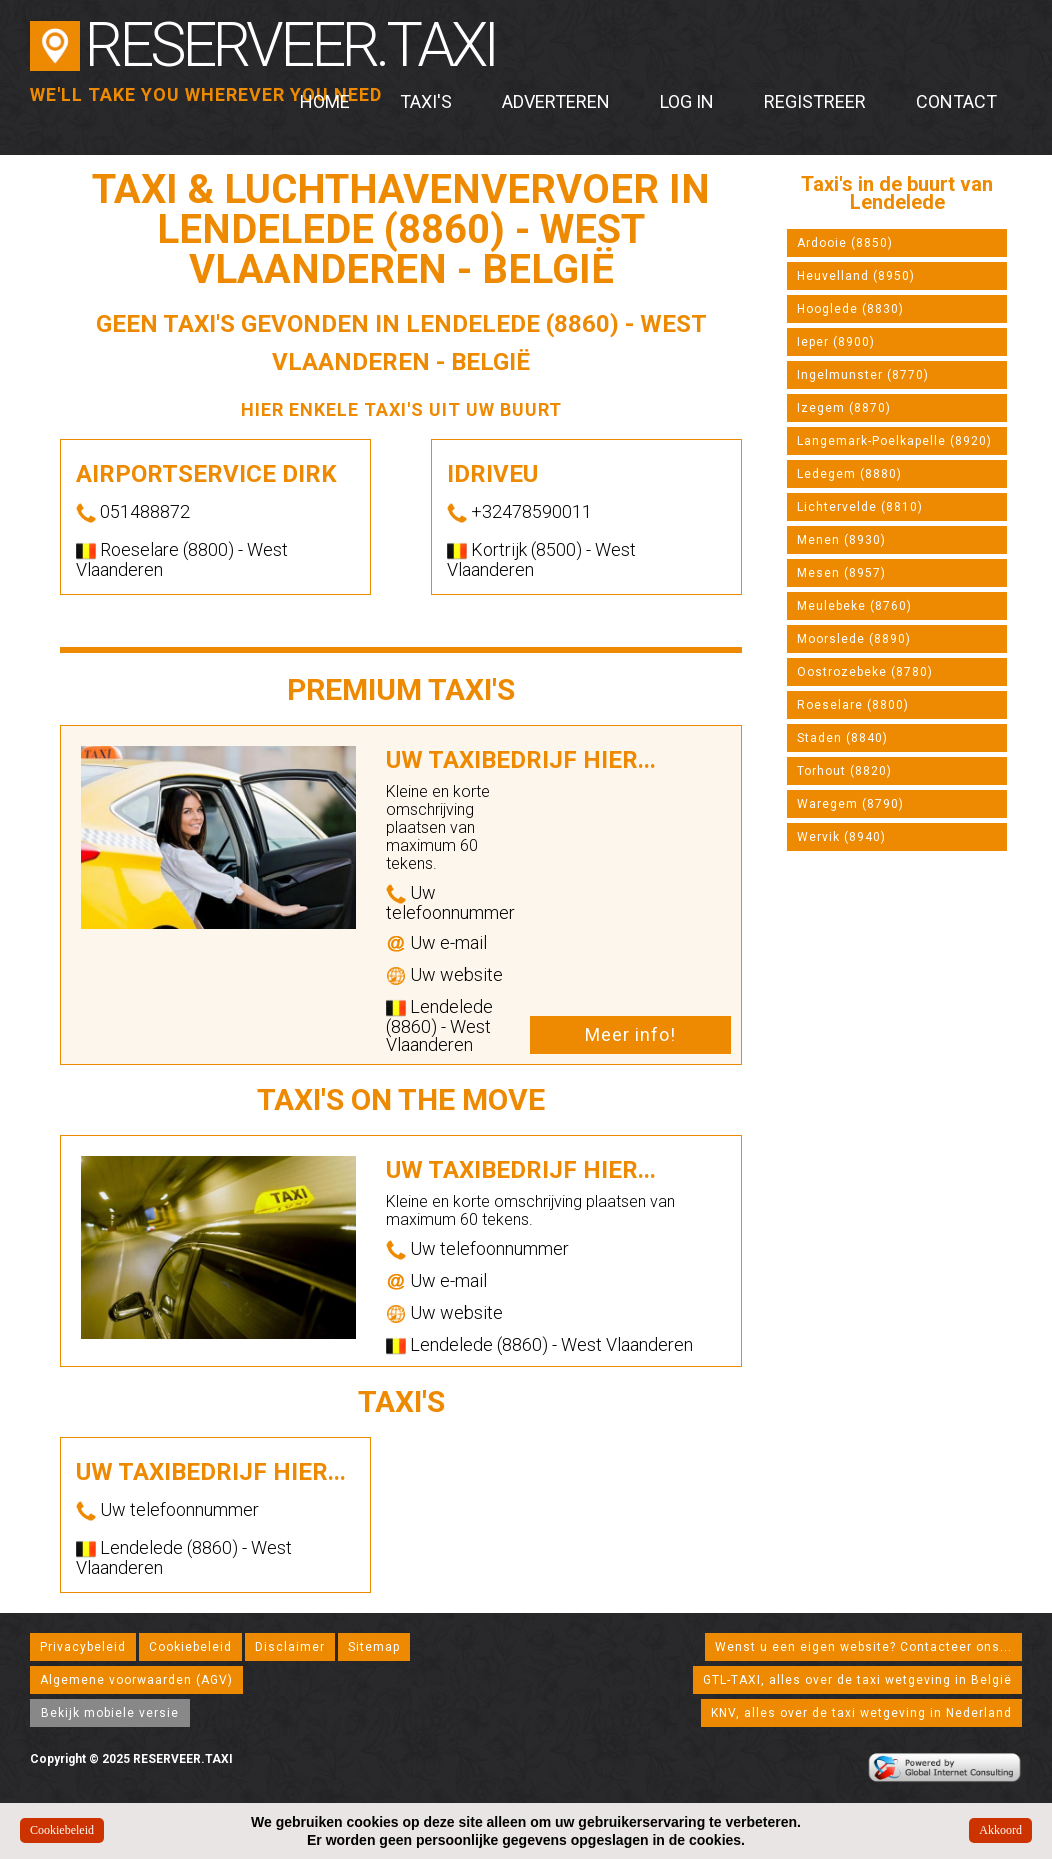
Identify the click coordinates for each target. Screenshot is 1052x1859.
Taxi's (426, 101)
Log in (687, 101)
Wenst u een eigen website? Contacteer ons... (863, 1647)
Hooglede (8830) (850, 309)
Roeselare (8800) (853, 705)
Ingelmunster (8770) (863, 375)
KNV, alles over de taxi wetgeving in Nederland (861, 1713)
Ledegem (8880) (849, 474)
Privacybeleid (83, 1647)
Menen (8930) (841, 540)
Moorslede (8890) (854, 639)
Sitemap (374, 1647)
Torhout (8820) (844, 771)
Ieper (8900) (836, 342)
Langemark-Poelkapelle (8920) (894, 441)
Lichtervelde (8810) (860, 507)
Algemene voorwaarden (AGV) (136, 1680)
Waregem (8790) (850, 804)
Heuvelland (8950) (856, 276)
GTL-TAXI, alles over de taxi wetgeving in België (857, 1680)
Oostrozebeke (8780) (865, 672)
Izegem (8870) (844, 408)
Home (325, 101)
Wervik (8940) (841, 837)
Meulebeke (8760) (854, 606)
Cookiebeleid (190, 1647)
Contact (956, 101)
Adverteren (556, 101)
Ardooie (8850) (845, 243)
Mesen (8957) (841, 573)
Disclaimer (290, 1647)
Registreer (815, 101)
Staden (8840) (842, 738)
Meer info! (630, 1034)
